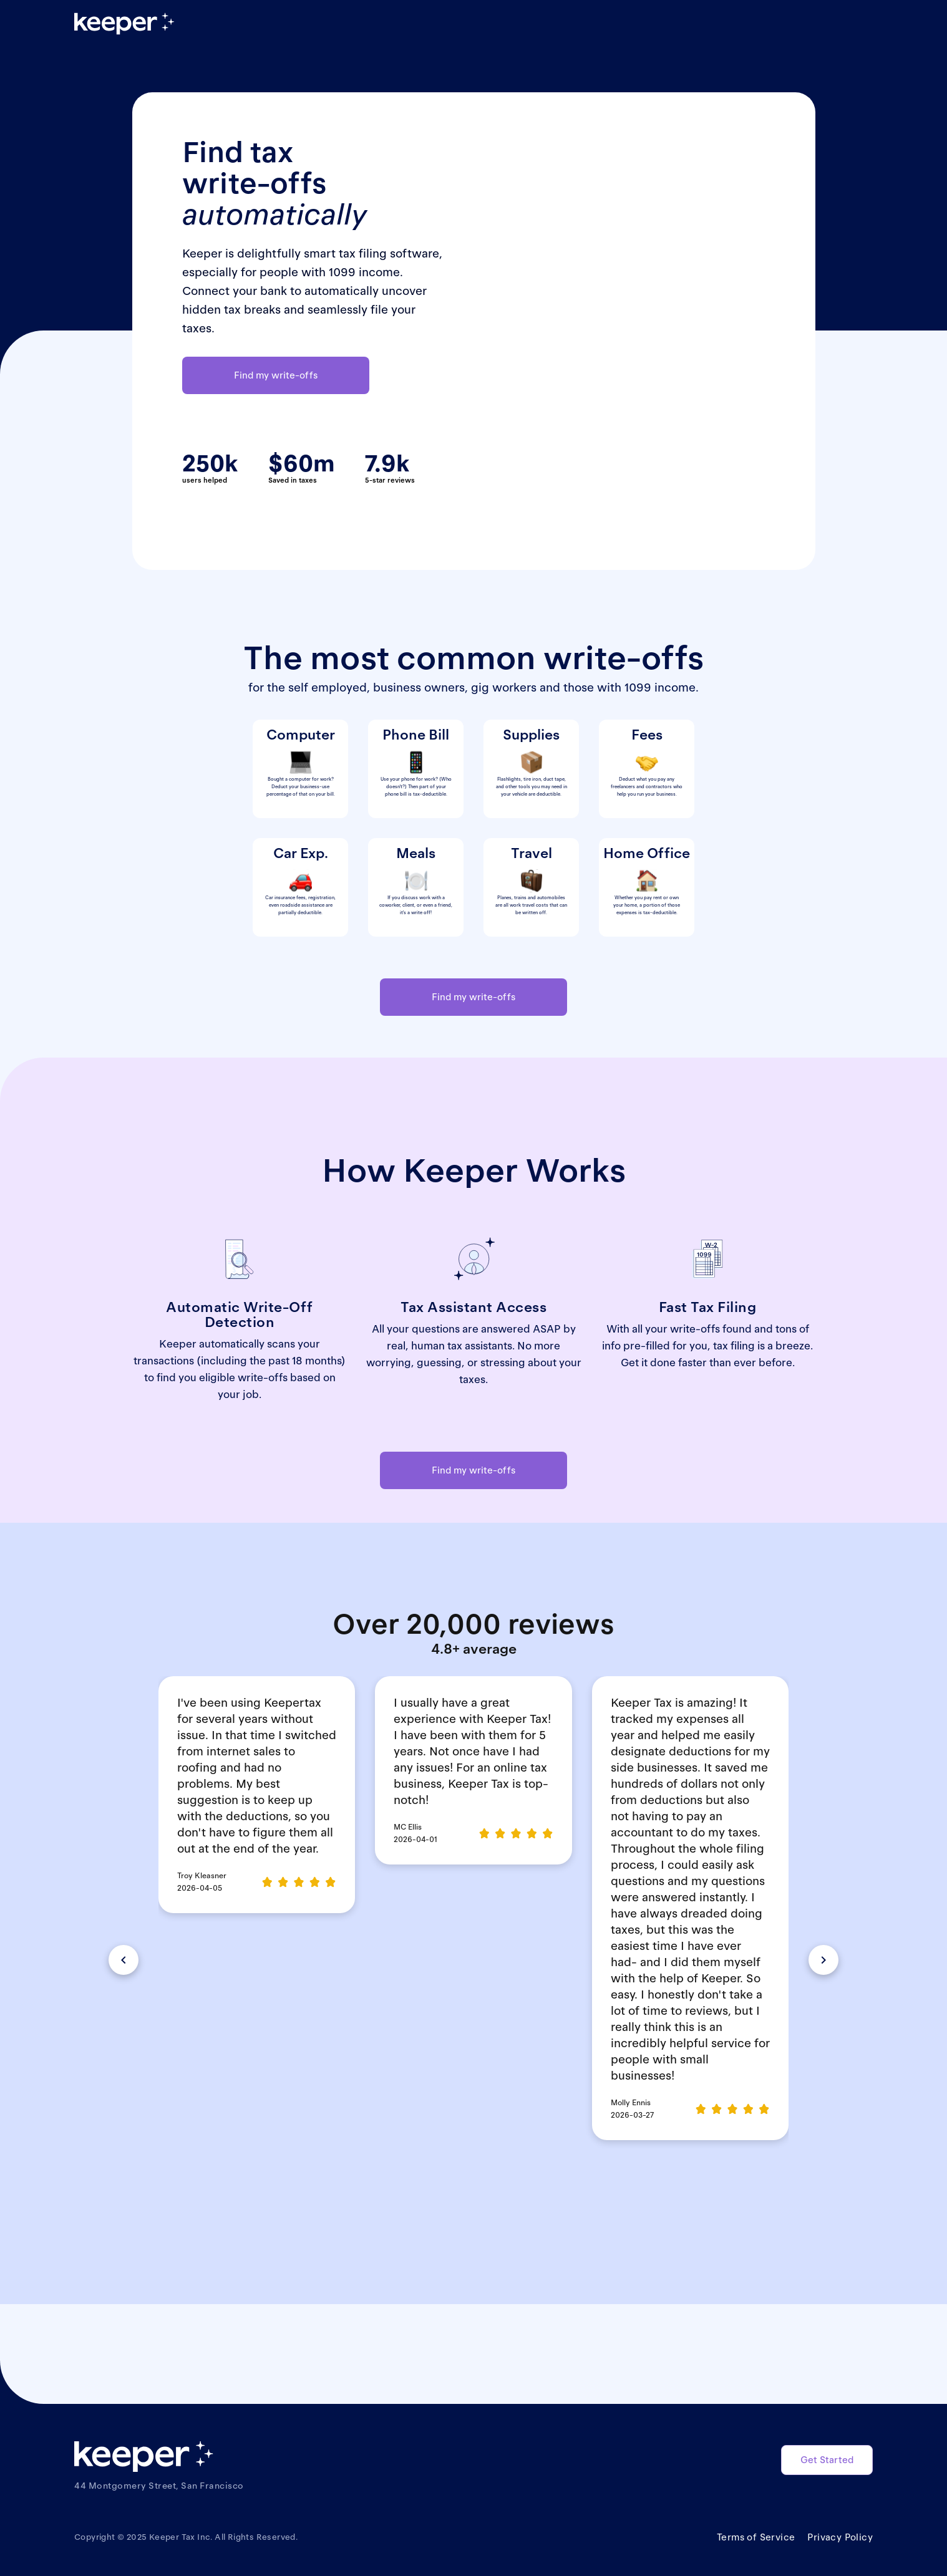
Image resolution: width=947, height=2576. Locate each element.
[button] (123, 1960)
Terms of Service (756, 2537)
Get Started (826, 2459)
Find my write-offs (276, 375)
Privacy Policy (840, 2537)
